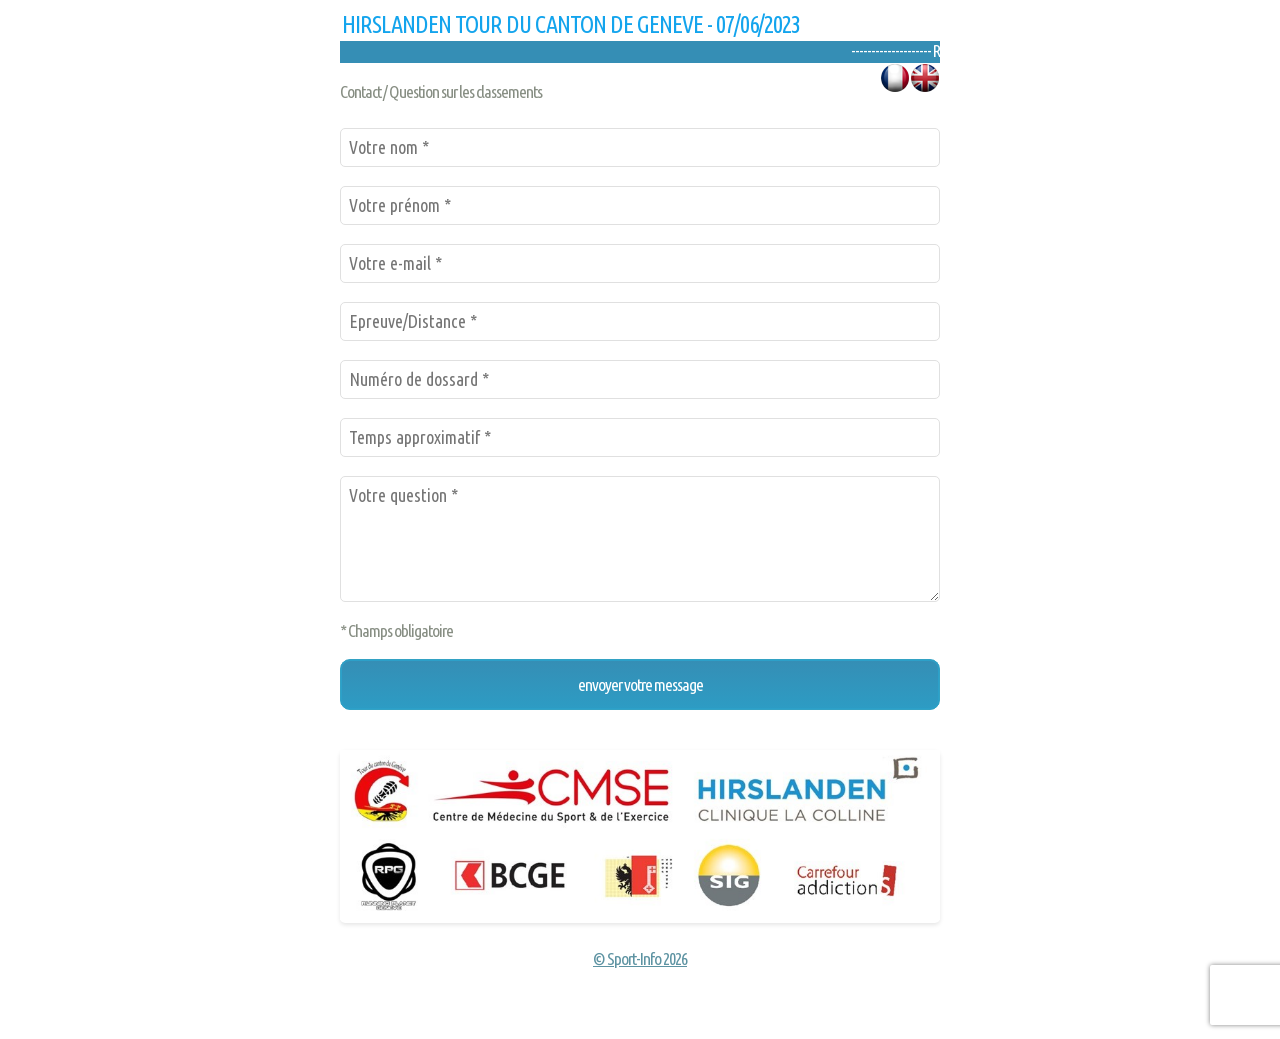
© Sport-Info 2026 (640, 958)
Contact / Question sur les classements (441, 91)
